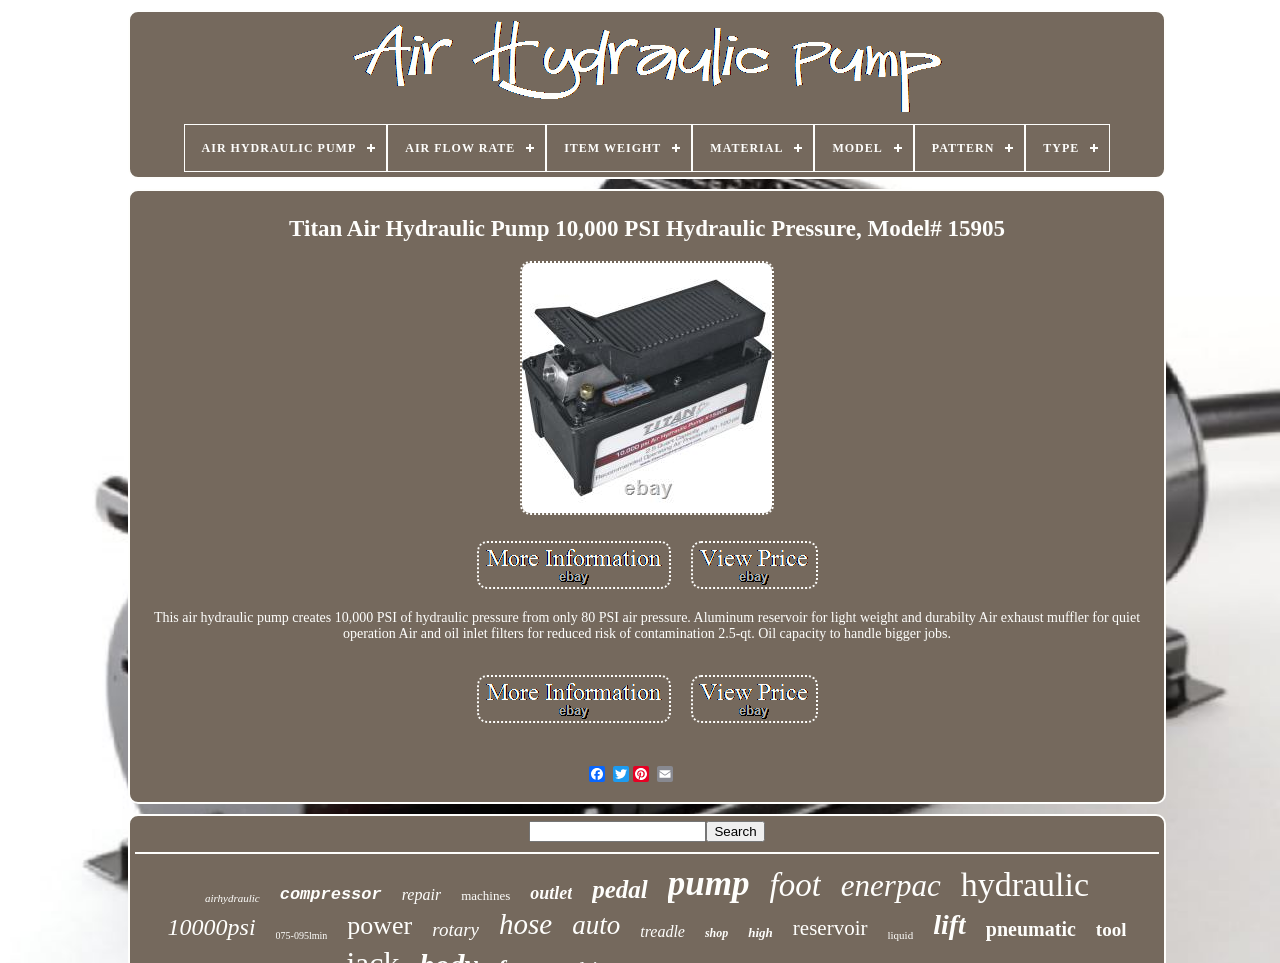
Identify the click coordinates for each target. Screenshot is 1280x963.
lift (949, 924)
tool (1111, 929)
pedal (620, 889)
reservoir (830, 928)
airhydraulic (232, 898)
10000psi (212, 927)
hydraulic (1025, 884)
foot (795, 885)
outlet (551, 893)
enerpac (891, 885)
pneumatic (1031, 929)
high (760, 932)
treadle (662, 931)
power (379, 925)
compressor (331, 894)
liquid (901, 935)
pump (709, 883)
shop (716, 933)
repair (421, 894)
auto (596, 925)
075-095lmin (302, 935)
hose (525, 924)
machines (485, 895)
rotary (455, 929)
